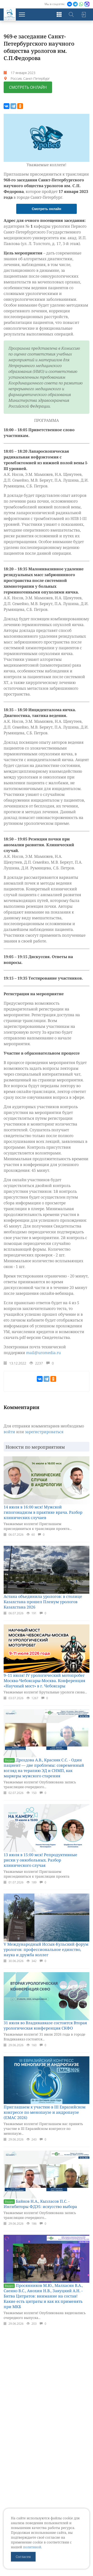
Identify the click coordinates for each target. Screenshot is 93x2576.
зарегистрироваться (44, 1431)
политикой (32, 2547)
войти (9, 1431)
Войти (83, 14)
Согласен (23, 2556)
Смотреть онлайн (28, 87)
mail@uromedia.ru (43, 1352)
